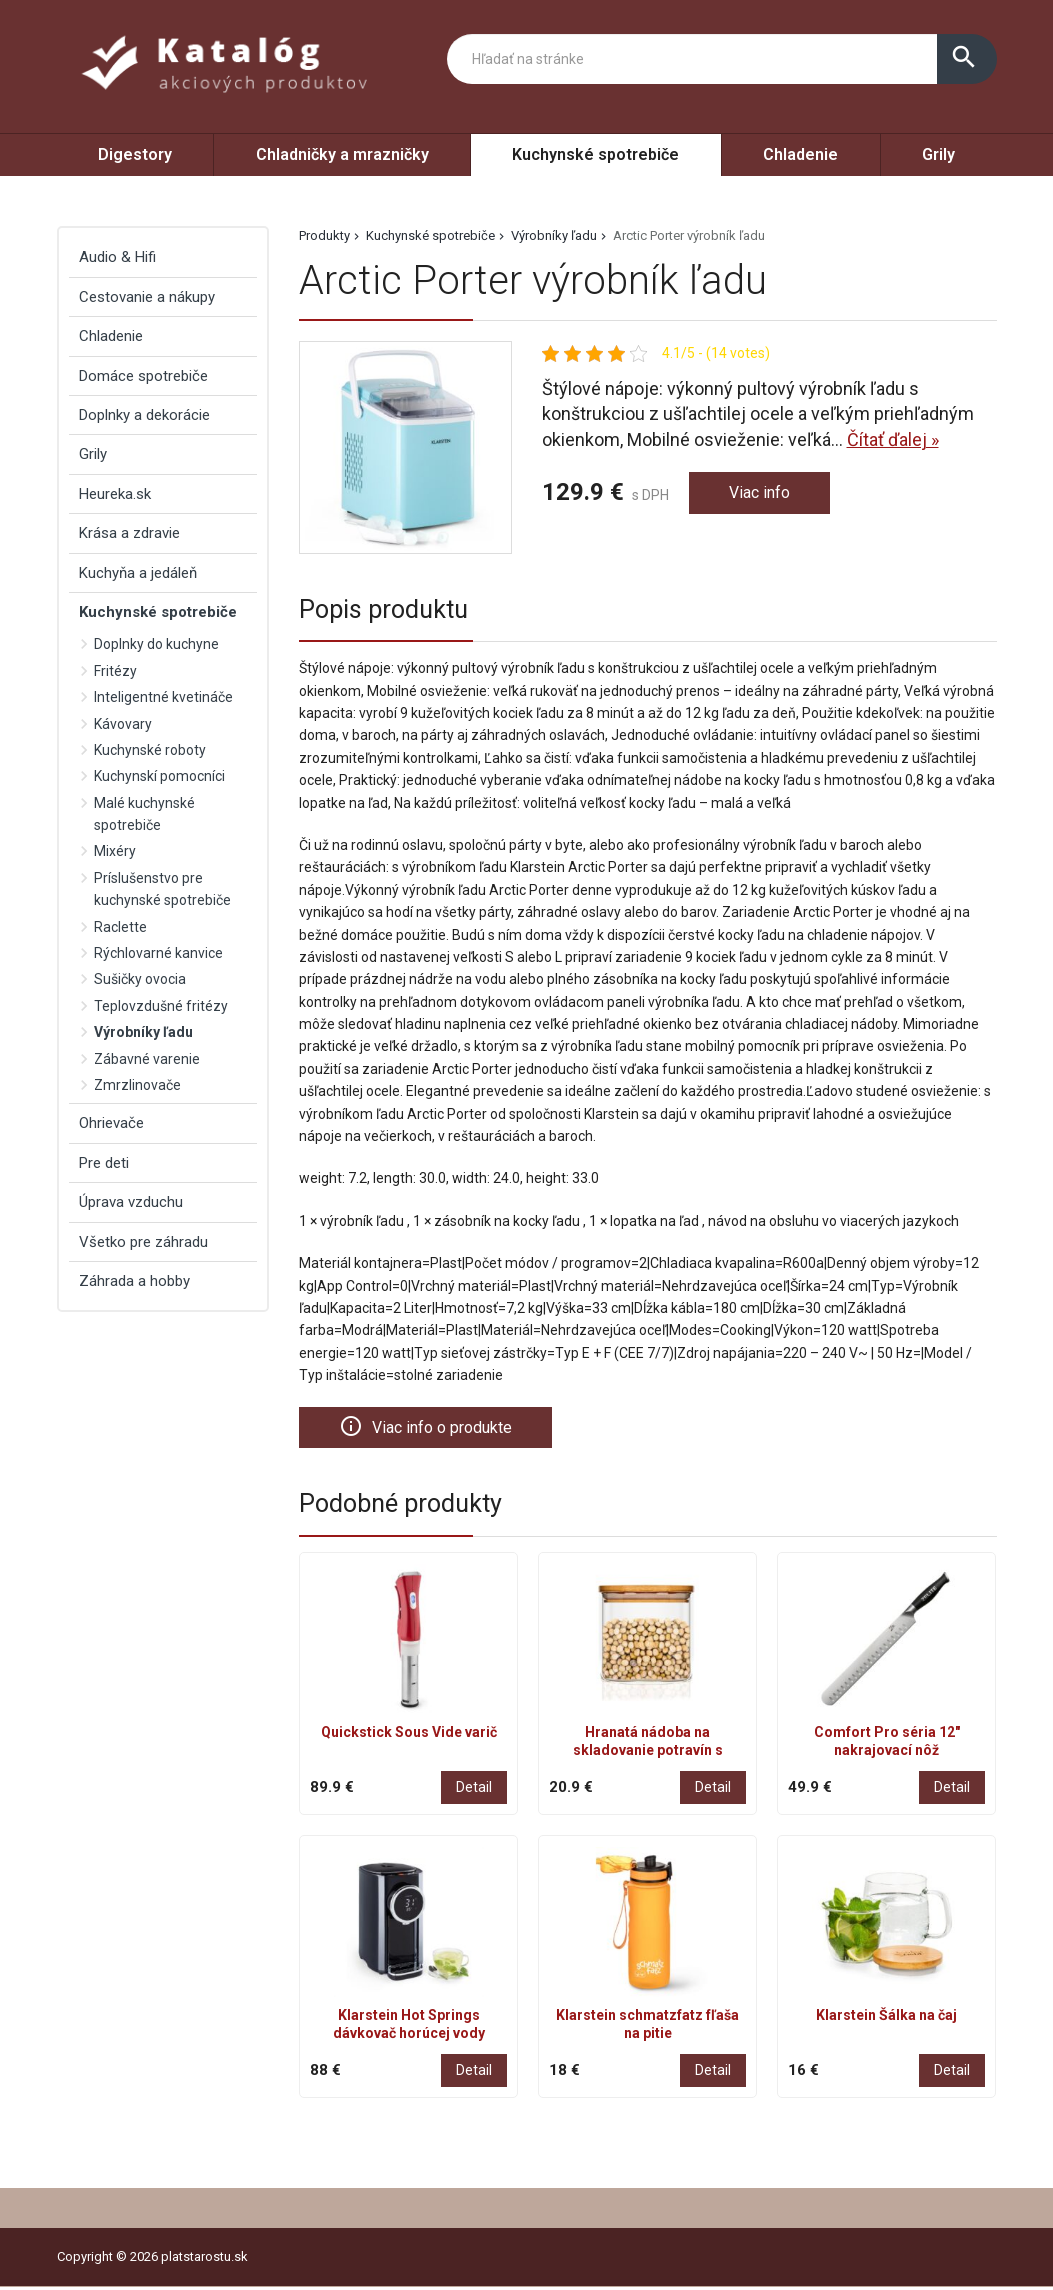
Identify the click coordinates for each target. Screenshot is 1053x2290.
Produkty (324, 235)
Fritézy (115, 671)
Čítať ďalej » (893, 439)
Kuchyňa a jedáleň (138, 573)
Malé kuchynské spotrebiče (144, 814)
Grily (938, 154)
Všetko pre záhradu (143, 1242)
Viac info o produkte (434, 1428)
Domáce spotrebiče (143, 376)
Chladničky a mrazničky (342, 154)
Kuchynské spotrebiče (595, 154)
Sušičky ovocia (140, 979)
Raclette (120, 927)
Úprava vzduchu (131, 1202)
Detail (474, 1789)
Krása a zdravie (129, 533)
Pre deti (104, 1163)
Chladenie (800, 154)
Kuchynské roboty (150, 750)
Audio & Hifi (117, 257)
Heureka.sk (115, 494)
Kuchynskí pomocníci (159, 776)
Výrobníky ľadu (554, 235)
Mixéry (115, 851)
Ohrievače (111, 1123)
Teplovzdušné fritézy (161, 1006)
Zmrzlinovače (137, 1085)
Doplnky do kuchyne (156, 644)
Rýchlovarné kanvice (158, 953)
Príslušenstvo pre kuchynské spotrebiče (162, 889)
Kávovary (123, 724)
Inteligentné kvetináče (163, 697)
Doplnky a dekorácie (144, 415)
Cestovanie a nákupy (147, 297)
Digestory (135, 154)
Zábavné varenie (147, 1059)
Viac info (763, 494)
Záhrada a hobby (134, 1281)
